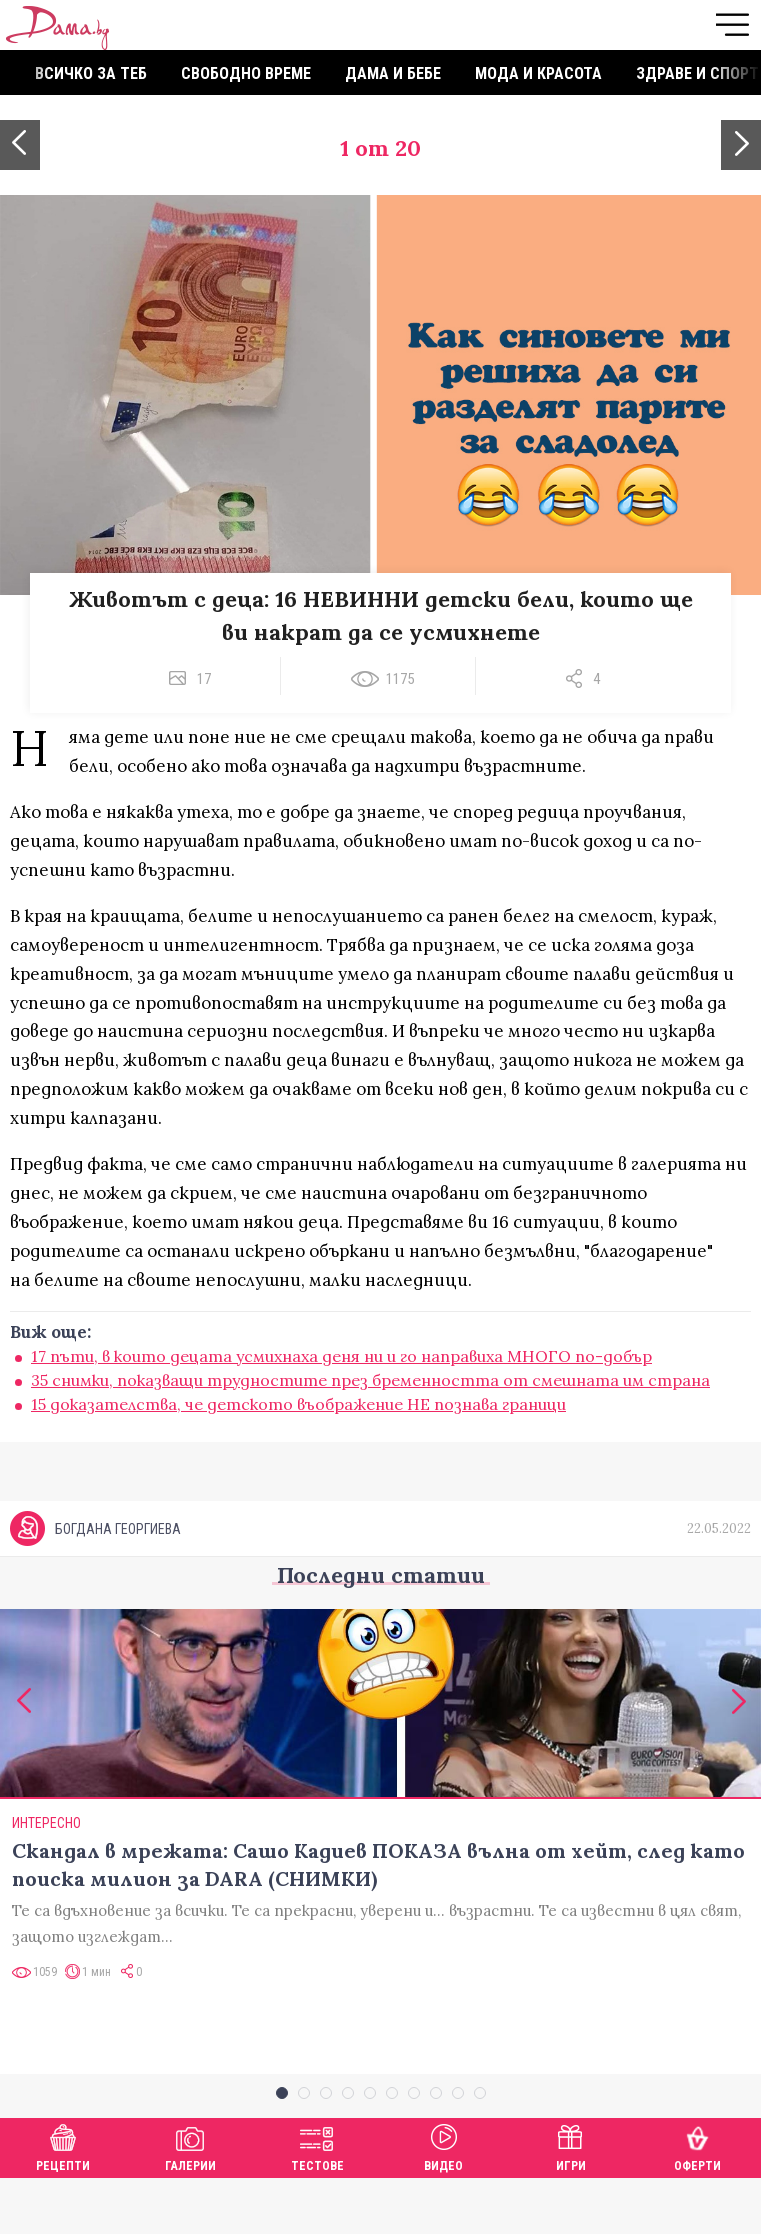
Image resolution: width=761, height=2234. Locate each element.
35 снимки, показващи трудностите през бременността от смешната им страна (370, 1380)
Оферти (697, 2200)
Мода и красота (538, 73)
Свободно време (246, 73)
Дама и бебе (393, 73)
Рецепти (63, 2200)
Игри (571, 2200)
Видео (443, 2200)
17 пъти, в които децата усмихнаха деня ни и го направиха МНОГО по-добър (341, 1356)
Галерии (190, 2200)
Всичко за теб (91, 73)
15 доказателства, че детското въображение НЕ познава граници (298, 1404)
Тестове (317, 2200)
